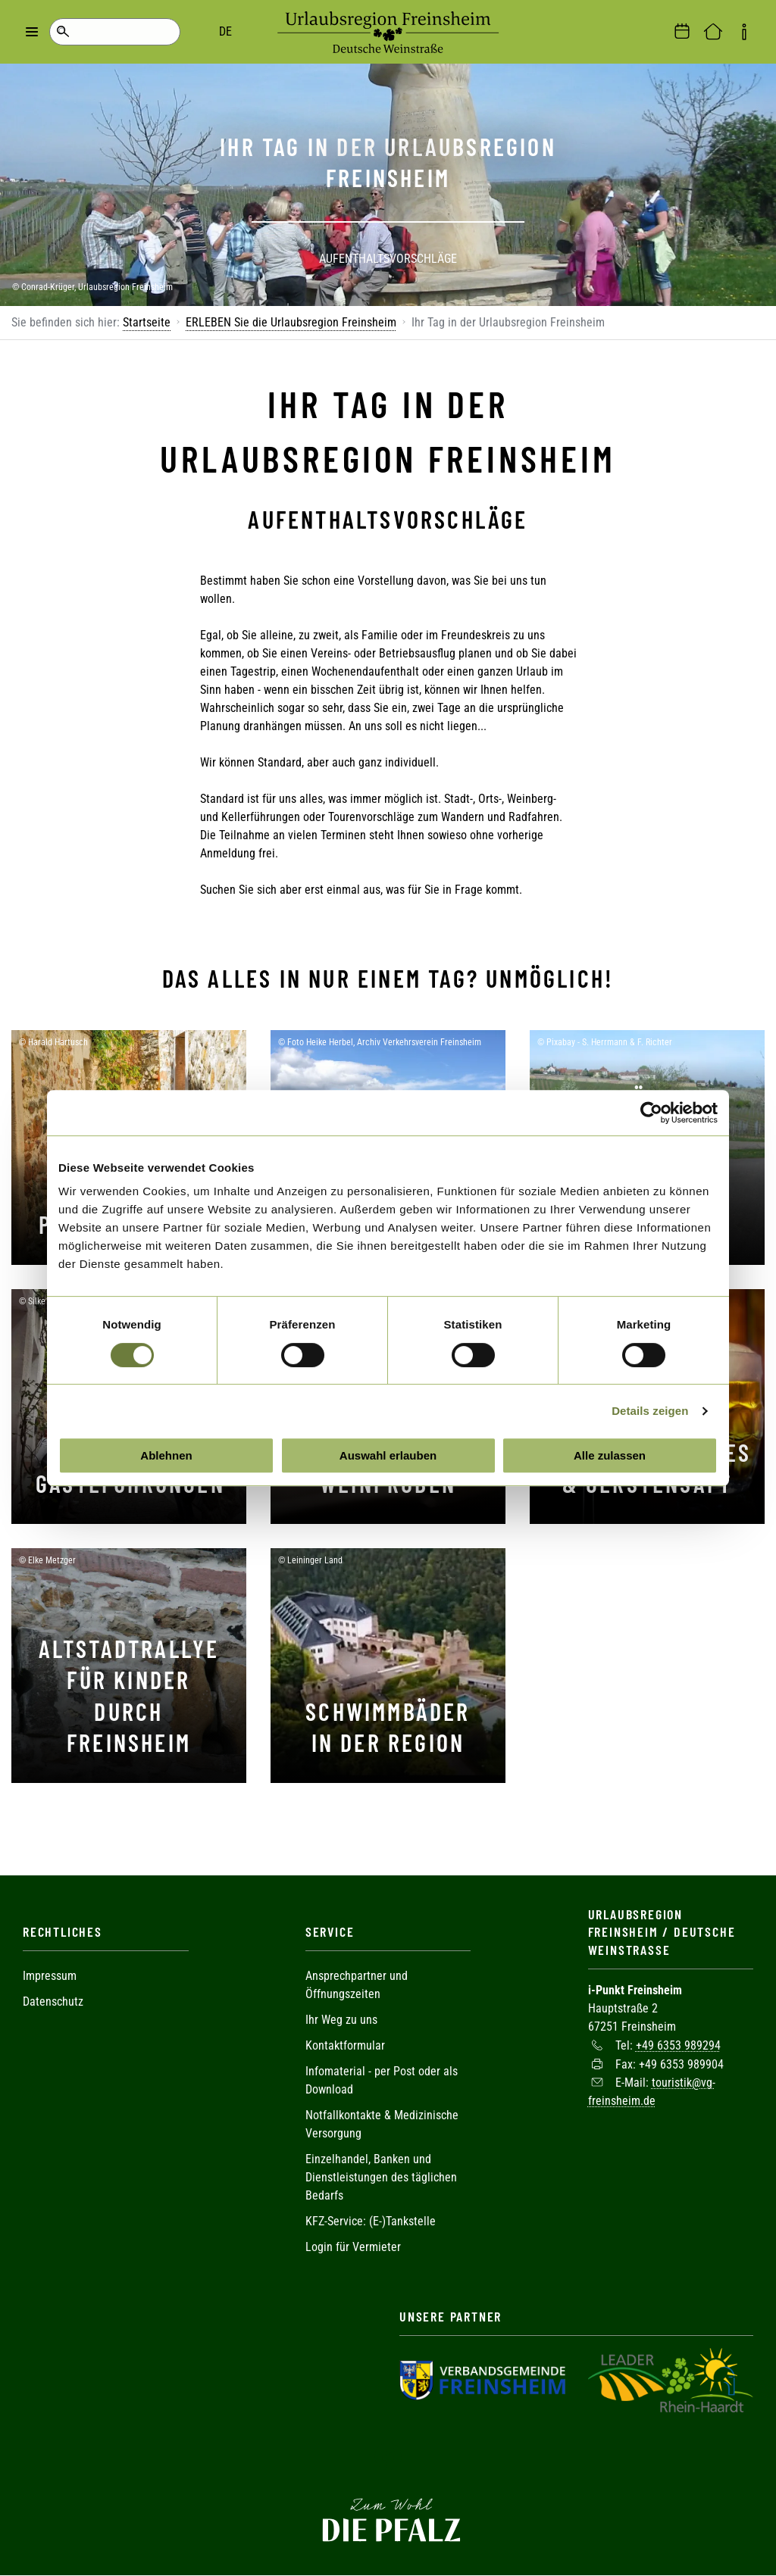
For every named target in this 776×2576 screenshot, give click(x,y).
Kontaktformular (345, 2045)
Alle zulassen (610, 1455)
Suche (62, 32)
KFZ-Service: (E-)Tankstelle (370, 2221)
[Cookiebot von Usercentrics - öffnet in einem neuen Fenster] (651, 1112)
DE (121, 31)
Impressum (50, 1976)
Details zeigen (650, 1410)
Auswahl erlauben (388, 1455)
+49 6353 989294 (678, 2045)
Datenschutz (53, 2001)
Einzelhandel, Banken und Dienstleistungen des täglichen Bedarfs (381, 2177)
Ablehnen (166, 1455)
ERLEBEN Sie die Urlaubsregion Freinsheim (291, 322)
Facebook (388, 2456)
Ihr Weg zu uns (341, 2019)
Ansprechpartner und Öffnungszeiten (356, 1985)
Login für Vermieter (353, 2247)
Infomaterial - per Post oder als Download (381, 2080)
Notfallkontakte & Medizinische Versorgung (381, 2124)
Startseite (147, 322)
